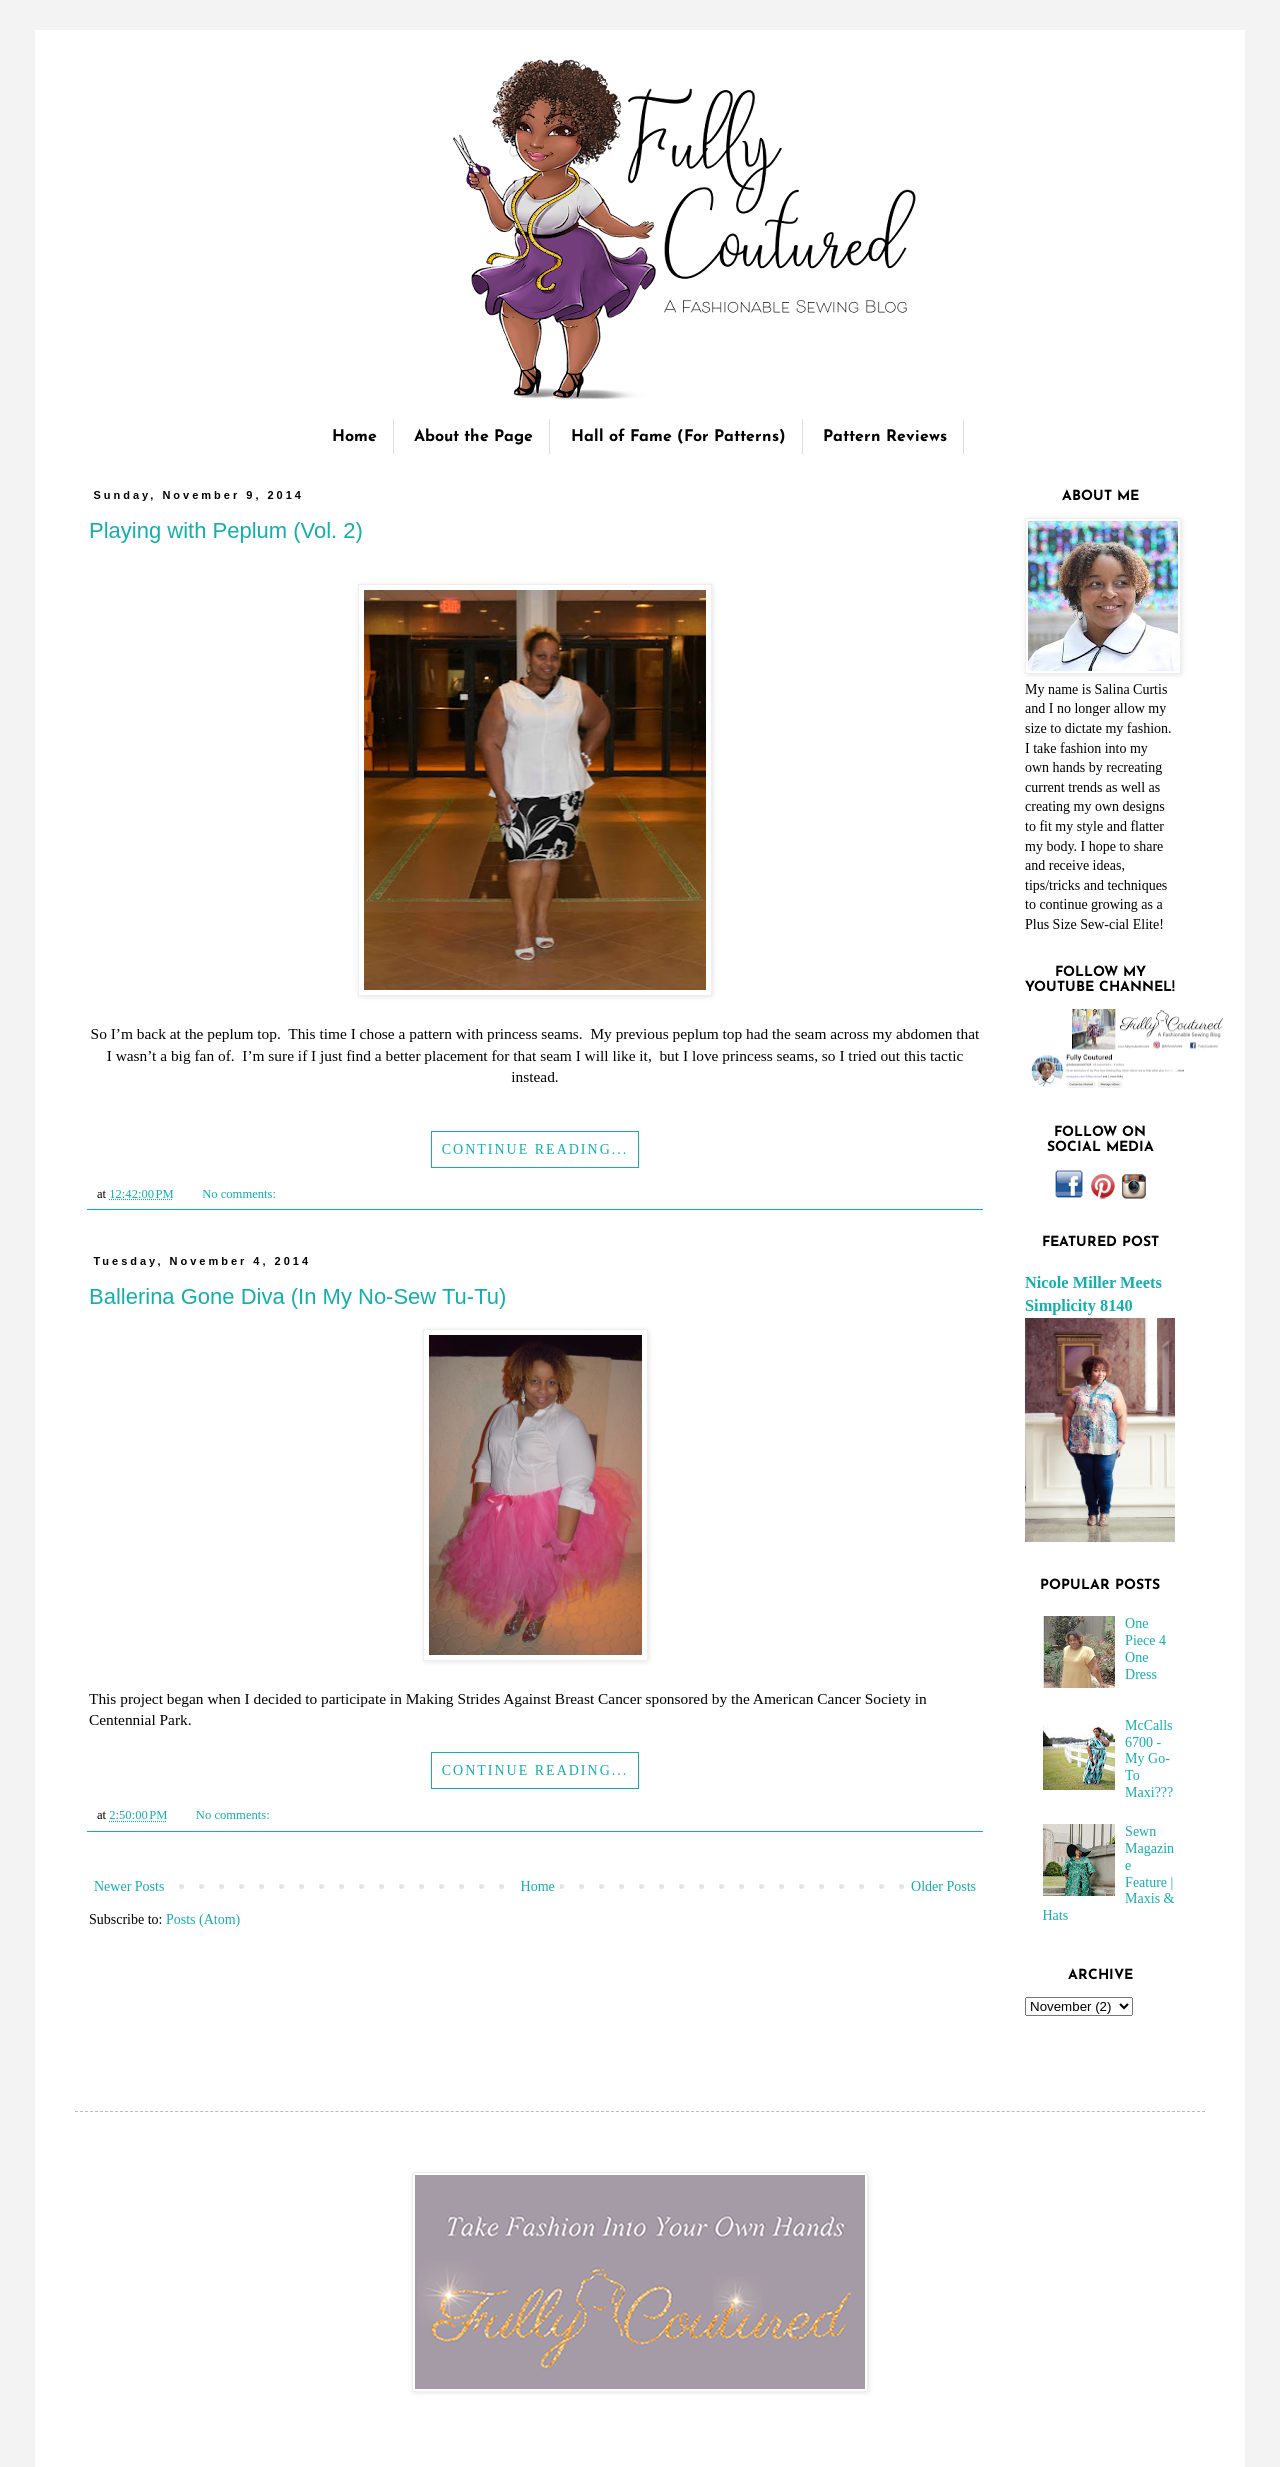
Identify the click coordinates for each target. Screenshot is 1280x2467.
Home (354, 437)
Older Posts (943, 1886)
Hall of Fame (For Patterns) (678, 437)
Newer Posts (129, 1886)
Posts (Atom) (203, 1919)
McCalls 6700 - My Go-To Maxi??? (1149, 1759)
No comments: (240, 1194)
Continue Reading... (535, 1149)
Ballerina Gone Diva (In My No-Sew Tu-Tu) (297, 1296)
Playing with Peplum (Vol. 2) (226, 530)
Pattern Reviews (885, 437)
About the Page (473, 437)
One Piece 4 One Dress (1145, 1648)
